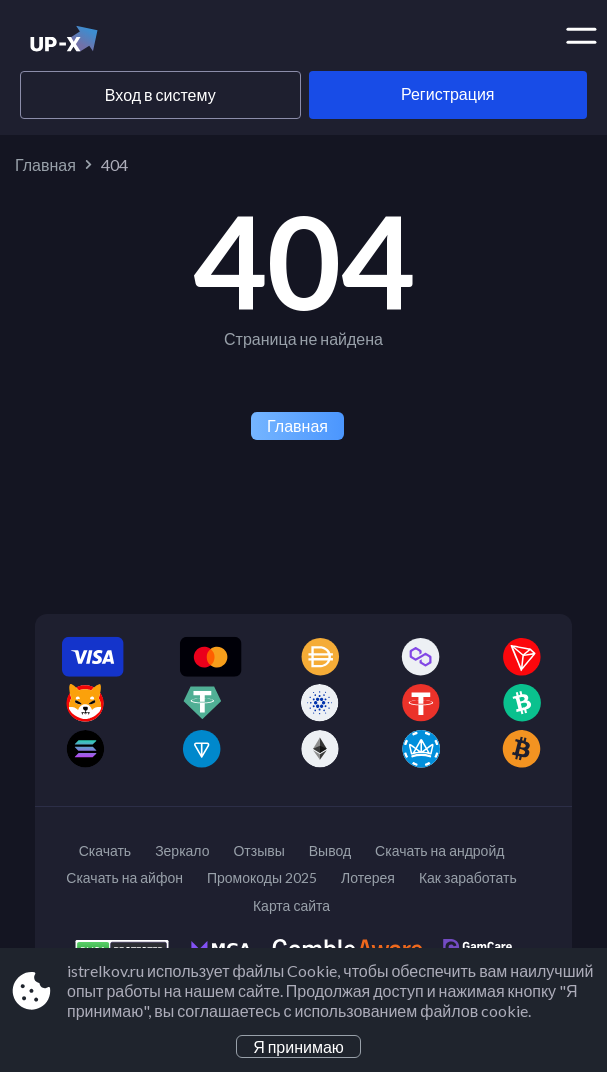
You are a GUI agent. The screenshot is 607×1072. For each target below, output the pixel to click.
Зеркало (182, 850)
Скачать (105, 850)
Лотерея (368, 877)
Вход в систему (160, 94)
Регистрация (448, 93)
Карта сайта (291, 905)
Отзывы (258, 850)
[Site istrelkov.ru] (97, 43)
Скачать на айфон (124, 877)
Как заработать (468, 877)
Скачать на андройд (439, 850)
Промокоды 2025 (262, 877)
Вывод (330, 850)
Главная (45, 164)
